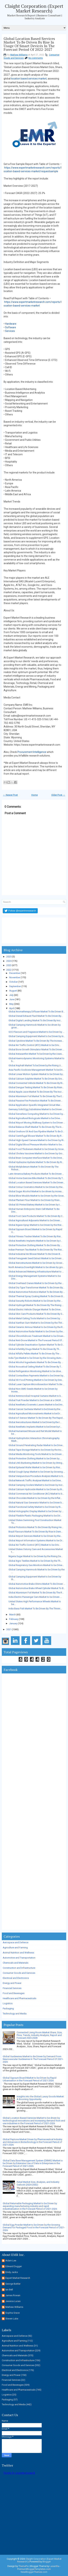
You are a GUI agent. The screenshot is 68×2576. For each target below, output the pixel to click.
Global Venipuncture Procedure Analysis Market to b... (37, 1476)
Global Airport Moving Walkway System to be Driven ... (37, 1122)
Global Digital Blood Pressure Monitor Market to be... (36, 1144)
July (11, 995)
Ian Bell (9, 2289)
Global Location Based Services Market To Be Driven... (37, 1182)
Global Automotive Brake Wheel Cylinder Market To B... (37, 1588)
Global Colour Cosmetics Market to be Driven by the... (36, 1187)
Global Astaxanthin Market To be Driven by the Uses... (36, 1053)
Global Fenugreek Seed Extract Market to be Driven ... (36, 1258)
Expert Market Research (17, 2278)
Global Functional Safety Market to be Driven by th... (35, 1507)
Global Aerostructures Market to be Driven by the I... (35, 1422)
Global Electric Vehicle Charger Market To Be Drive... (35, 1309)
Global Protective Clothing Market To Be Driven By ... (35, 1245)
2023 (8, 965)
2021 (8, 1629)
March (12, 1614)
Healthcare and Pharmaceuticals (19, 1998)
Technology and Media (14, 2013)
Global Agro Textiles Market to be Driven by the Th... (35, 1560)
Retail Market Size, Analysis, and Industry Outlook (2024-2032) (38, 2183)
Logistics (8, 2003)
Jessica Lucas (12, 2301)
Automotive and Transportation (19, 1957)
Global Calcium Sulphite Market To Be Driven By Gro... (36, 1078)
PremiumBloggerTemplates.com (34, 2569)
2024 (8, 961)
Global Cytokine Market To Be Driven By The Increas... (36, 1040)
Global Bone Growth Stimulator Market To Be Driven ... (36, 1049)
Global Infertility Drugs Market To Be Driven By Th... (35, 1349)
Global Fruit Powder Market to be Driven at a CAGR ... (36, 1400)
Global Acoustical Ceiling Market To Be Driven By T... (35, 1366)
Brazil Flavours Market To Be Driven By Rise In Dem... (36, 1531)
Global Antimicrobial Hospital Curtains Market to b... (36, 1396)
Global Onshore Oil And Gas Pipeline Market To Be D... (36, 1131)
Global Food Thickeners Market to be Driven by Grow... (37, 1149)
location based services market (29, 78)
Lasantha (54, 2566)
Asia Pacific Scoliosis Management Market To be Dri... (36, 1069)
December (14, 973)
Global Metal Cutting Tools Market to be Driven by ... (35, 1318)
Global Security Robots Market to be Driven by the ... (36, 1300)
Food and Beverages (13, 1993)
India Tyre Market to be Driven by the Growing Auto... (36, 1358)
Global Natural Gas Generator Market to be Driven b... (36, 1502)
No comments (35, 58)
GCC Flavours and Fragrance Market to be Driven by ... (36, 1032)
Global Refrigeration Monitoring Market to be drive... (36, 1371)
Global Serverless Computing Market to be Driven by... (36, 1114)
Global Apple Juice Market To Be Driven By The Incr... (36, 1091)
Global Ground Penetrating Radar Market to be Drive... (36, 1445)
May (11, 1004)
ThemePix (23, 2566)
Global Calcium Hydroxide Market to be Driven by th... (36, 1489)
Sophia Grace (12, 2312)
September (15, 986)
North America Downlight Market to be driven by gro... (36, 1267)
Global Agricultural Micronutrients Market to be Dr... (35, 1413)
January (13, 1623)
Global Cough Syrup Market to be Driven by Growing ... (37, 1471)
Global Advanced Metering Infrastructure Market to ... (36, 1271)
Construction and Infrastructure (19, 1967)
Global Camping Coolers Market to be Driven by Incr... (36, 1485)
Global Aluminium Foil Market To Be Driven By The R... (36, 1592)
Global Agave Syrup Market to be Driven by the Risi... (36, 1225)
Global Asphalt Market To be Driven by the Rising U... (35, 1065)
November (14, 977)
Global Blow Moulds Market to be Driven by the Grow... (37, 1195)
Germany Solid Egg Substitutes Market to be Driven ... (36, 1109)
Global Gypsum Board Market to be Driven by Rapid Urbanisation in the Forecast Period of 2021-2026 (29, 2079)
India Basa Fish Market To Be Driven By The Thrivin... (35, 1608)
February (13, 1619)
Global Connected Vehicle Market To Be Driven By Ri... (36, 1083)
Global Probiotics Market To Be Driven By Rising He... (36, 1527)
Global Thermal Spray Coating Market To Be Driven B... (36, 1296)
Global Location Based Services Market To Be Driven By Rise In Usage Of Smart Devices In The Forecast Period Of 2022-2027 (29, 44)
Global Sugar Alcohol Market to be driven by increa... (36, 1191)
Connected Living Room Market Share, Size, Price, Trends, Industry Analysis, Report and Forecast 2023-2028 (39, 2035)
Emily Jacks (11, 2272)
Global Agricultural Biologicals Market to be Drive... (35, 1118)
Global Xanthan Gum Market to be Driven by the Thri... (36, 1322)
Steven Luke (11, 2318)
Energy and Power (12, 1983)
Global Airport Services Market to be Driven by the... (35, 1536)
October (13, 981)
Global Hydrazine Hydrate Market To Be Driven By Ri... (36, 1162)
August (13, 990)
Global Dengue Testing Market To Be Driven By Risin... (36, 1087)
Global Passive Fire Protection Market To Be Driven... (35, 1100)
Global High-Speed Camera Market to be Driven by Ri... (37, 1140)
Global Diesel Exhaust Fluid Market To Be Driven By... (36, 1016)
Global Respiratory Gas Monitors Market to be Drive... (36, 1565)
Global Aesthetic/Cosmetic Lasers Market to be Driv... (36, 1404)
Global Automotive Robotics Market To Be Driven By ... (37, 1292)
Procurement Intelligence (31, 752)
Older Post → (58, 795)
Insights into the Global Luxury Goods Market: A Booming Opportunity (40, 2098)
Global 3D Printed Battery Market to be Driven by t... (35, 1204)
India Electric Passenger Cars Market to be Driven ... (35, 1597)
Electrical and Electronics (16, 1978)
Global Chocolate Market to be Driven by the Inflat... (35, 1498)
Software (10, 327)
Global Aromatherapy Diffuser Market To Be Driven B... (37, 1011)
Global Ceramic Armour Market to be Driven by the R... (36, 1327)
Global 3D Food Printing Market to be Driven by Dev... (36, 1380)
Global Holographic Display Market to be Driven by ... (36, 1511)
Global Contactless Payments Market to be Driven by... (37, 1375)
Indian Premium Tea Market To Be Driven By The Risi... (36, 1249)
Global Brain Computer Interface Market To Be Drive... (36, 1157)
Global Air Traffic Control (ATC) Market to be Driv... (34, 1045)
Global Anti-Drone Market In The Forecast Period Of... (36, 1340)
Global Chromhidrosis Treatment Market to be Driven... (37, 1336)
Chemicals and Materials (15, 1962)
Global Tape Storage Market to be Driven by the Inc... (36, 1449)
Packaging (8, 2008)
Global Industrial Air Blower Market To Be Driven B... (35, 1254)
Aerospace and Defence (15, 1942)
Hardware (10, 323)
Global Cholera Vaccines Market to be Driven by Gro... (36, 1153)
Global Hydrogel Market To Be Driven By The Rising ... (36, 1305)
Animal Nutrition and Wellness (18, 1952)
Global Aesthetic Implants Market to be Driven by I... (35, 1240)
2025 (8, 956)
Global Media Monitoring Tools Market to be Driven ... (36, 1454)
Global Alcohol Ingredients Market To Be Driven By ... (36, 1362)
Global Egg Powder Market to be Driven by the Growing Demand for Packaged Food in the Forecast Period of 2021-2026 (34, 2227)
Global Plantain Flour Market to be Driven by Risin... (35, 1200)
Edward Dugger (13, 2266)
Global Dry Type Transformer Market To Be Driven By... (36, 1287)
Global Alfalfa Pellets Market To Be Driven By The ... (35, 1353)
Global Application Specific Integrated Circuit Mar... (35, 1105)
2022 (8, 969)
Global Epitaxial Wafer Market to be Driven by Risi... (35, 1467)
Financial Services (12, 1988)
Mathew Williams (19, 55)
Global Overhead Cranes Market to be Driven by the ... (36, 1283)
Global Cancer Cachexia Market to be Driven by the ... (35, 1409)
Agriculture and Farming (15, 1947)
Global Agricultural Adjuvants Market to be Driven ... (35, 1220)
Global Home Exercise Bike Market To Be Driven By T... (36, 1178)
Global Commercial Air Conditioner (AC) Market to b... (36, 1493)
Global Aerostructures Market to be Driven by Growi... (36, 1263)
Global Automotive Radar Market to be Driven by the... (36, 1331)
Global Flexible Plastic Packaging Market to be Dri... (35, 1515)
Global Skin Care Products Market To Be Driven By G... (36, 1313)
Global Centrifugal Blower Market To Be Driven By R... (36, 1135)
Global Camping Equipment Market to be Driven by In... (37, 1036)
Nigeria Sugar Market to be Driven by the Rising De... (36, 1556)
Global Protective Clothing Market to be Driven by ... (35, 1458)
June (11, 999)
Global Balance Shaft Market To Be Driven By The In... (36, 1127)
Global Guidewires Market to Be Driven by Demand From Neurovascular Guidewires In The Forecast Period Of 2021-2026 (33, 2059)
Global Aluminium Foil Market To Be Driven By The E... (36, 1096)
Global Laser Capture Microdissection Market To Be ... (36, 1384)
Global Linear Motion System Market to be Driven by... (36, 1074)
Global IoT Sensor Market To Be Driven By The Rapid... (36, 1417)
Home (34, 795)
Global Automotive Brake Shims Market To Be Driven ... (37, 1584)
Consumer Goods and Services (19, 1973)
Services (10, 331)
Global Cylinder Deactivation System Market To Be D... (36, 1344)
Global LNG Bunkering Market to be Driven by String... (36, 1462)
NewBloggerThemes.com (34, 2572)
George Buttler (12, 2283)
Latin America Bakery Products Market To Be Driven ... (36, 1173)
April (11, 1008)
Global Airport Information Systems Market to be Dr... (36, 1540)
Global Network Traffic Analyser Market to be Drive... (35, 1480)
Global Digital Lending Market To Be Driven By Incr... (35, 1020)
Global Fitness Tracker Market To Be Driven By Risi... (35, 1236)
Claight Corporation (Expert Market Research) (34, 8)
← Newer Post (10, 795)
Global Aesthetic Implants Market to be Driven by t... (35, 1426)
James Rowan (12, 2295)
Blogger (46, 2561)
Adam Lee (10, 2260)
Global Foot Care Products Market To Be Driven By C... (36, 1216)
